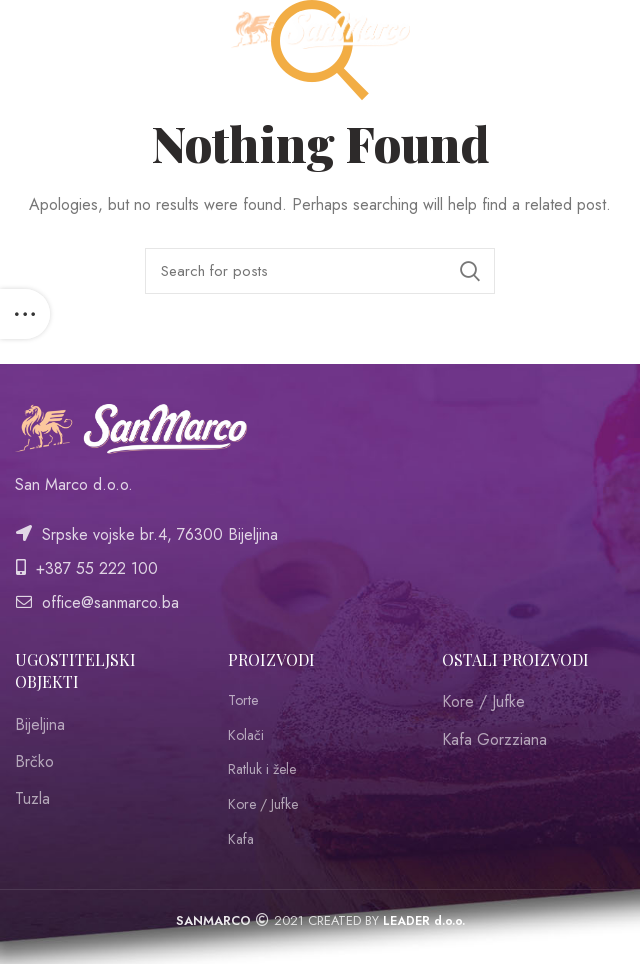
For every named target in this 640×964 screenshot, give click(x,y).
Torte (243, 700)
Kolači (246, 735)
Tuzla (32, 798)
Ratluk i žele (262, 769)
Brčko (34, 761)
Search (470, 271)
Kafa (241, 839)
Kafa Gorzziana (494, 739)
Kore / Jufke (263, 804)
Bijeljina (40, 724)
